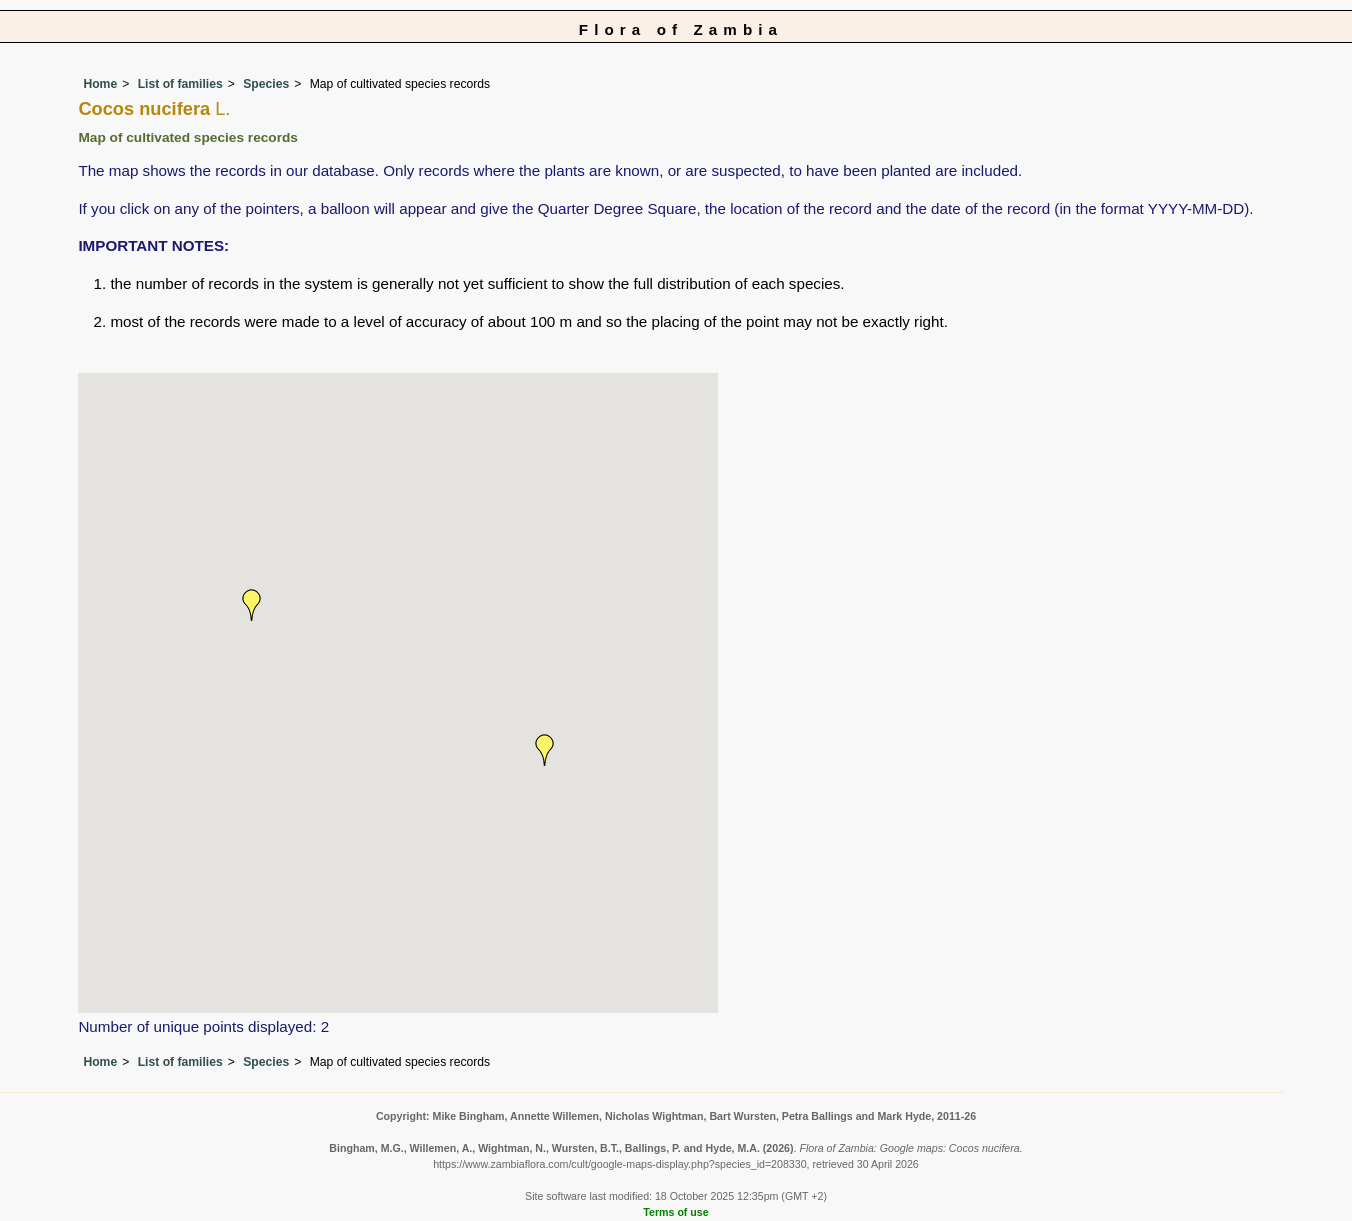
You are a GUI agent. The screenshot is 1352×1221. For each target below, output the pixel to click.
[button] (545, 750)
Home (100, 84)
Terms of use (675, 1212)
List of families (180, 84)
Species (266, 84)
